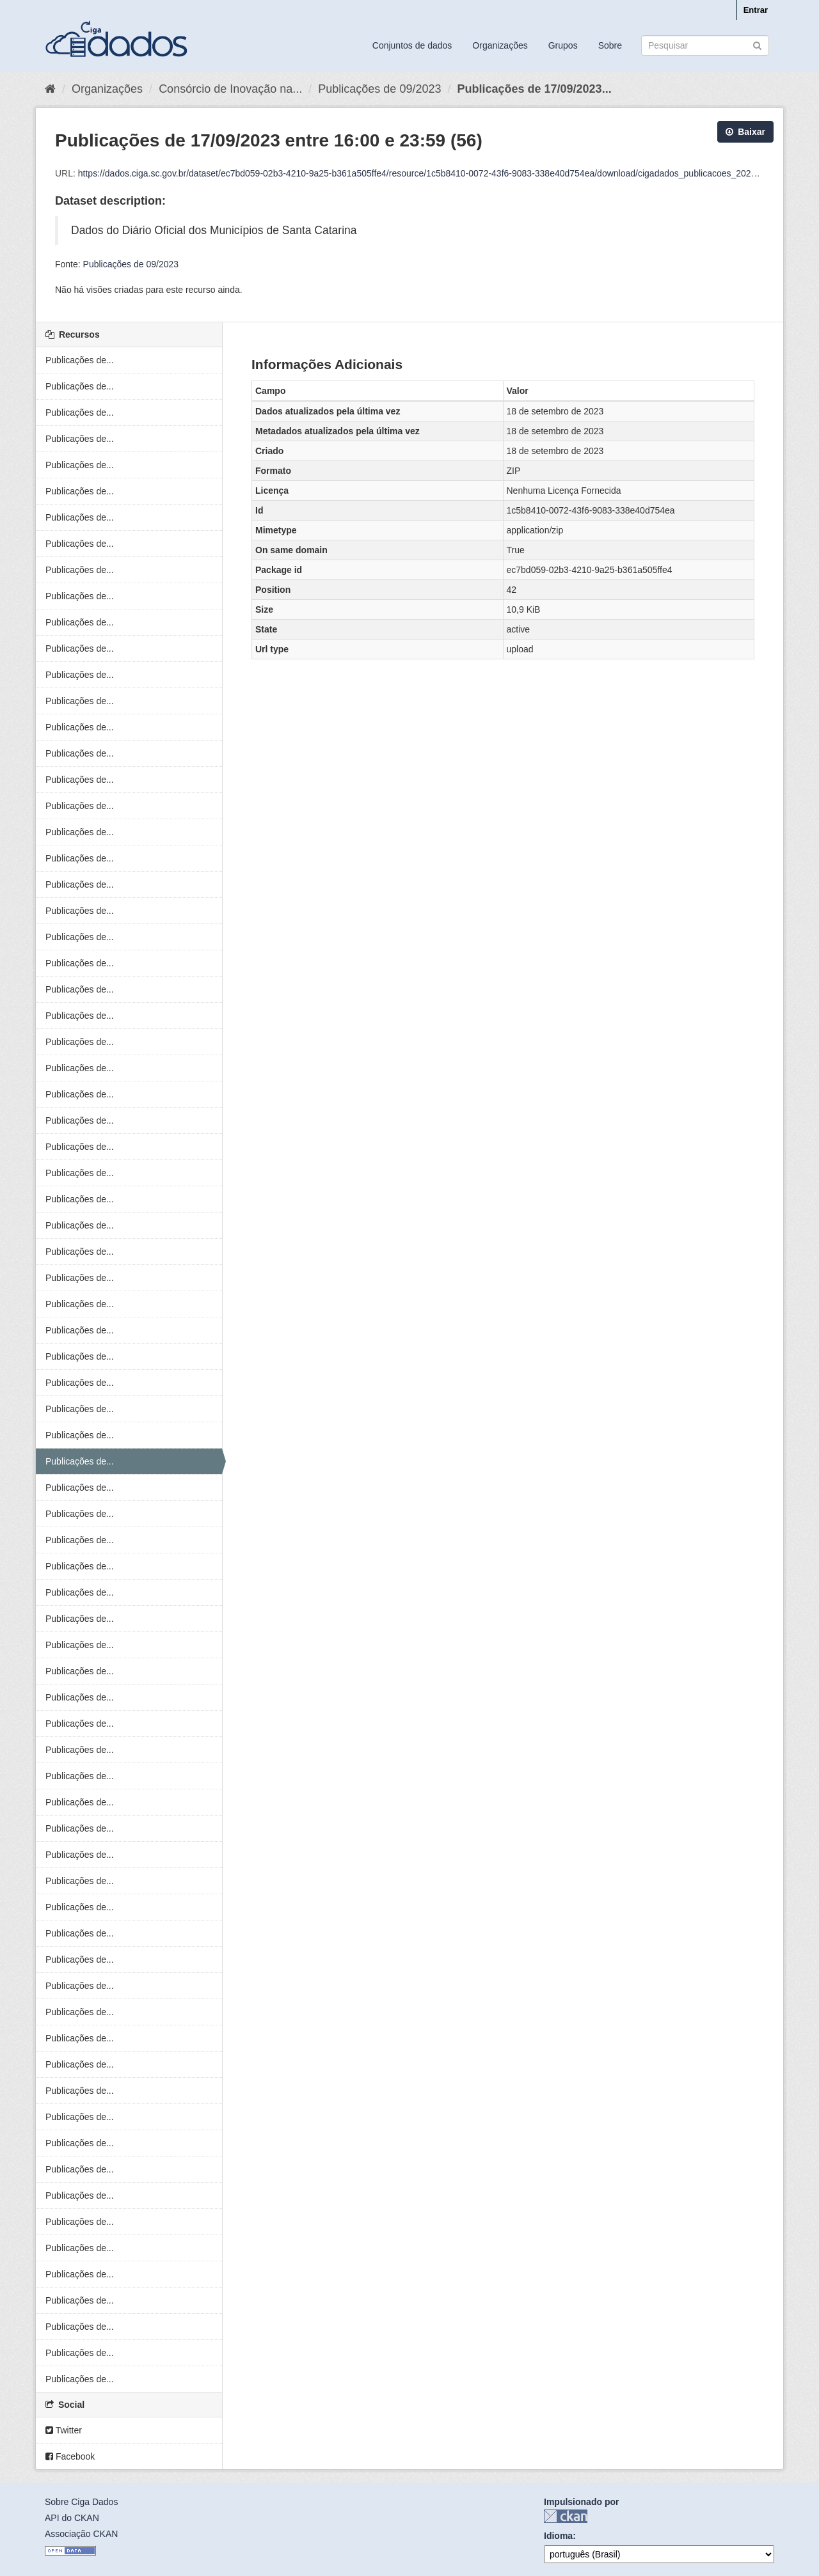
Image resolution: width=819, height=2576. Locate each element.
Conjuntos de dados (412, 45)
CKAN (565, 2516)
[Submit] (757, 44)
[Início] (50, 88)
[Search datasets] (705, 45)
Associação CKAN (81, 2534)
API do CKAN (72, 2518)
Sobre (610, 45)
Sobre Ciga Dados (81, 2502)
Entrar (755, 10)
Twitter (63, 2430)
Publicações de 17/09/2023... (534, 88)
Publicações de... (79, 360)
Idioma (558, 2536)
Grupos (563, 45)
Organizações (499, 45)
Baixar (745, 132)
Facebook (70, 2456)
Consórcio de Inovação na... (230, 88)
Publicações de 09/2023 (379, 88)
